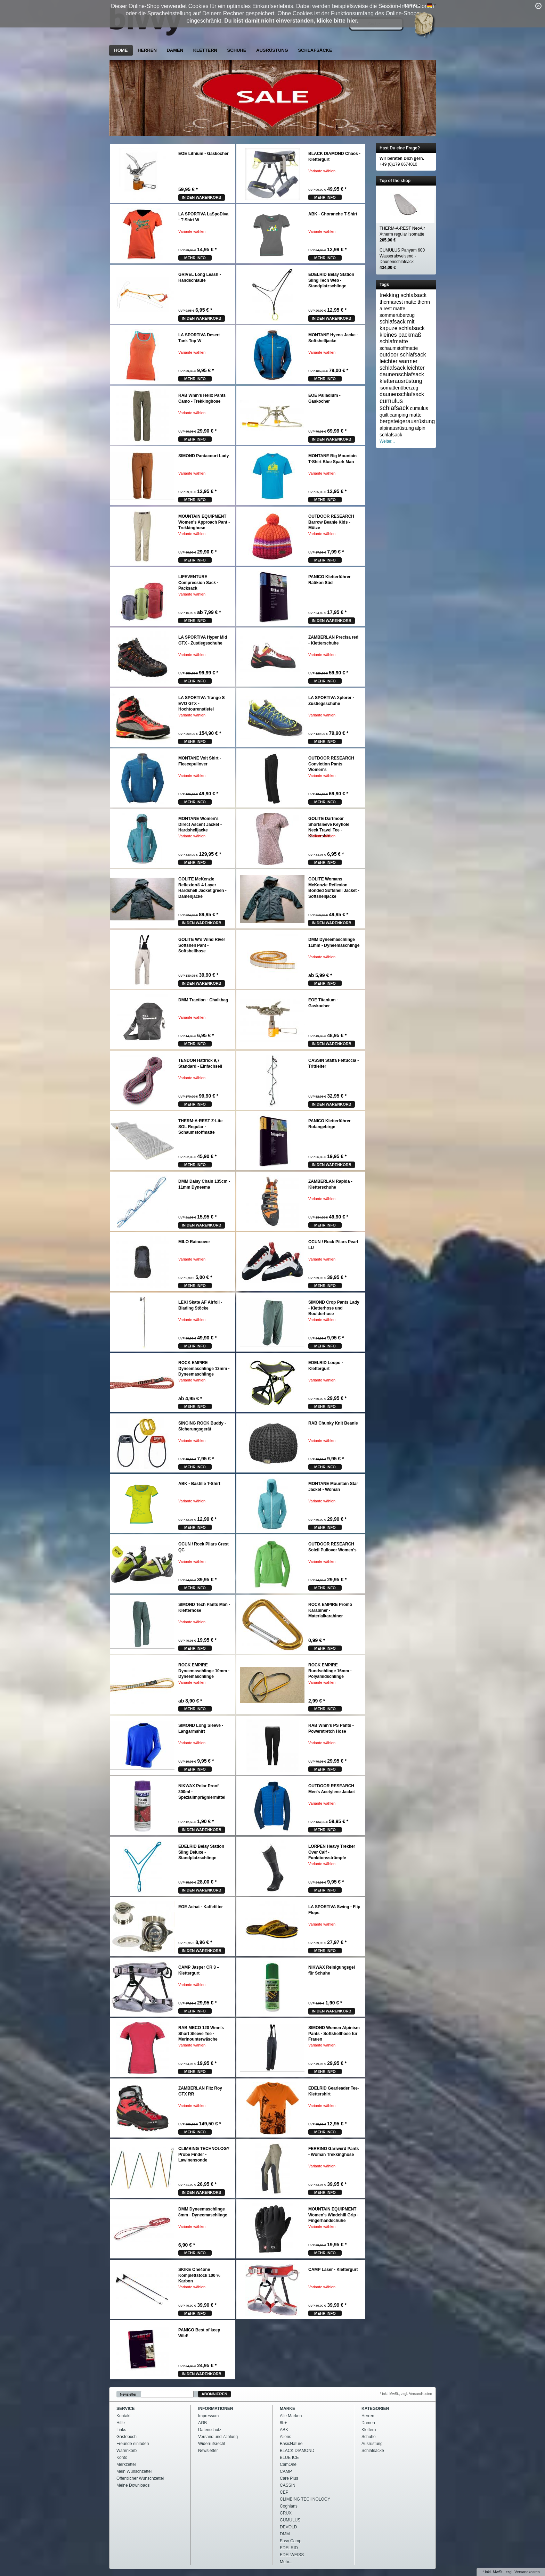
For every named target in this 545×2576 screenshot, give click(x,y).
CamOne (288, 2464)
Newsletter (128, 2394)
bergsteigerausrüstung (407, 421)
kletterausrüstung (401, 381)
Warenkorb (126, 2450)
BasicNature (291, 2443)
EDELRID (289, 2547)
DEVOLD (288, 2527)
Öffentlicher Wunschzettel (140, 2478)
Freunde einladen (132, 2443)
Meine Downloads (132, 2485)
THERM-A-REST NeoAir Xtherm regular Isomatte (402, 234)
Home (121, 50)
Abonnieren (214, 2394)
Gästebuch (126, 2436)
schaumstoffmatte (399, 348)
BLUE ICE (289, 2457)
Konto (121, 2457)
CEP (284, 2492)
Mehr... (286, 2561)
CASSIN (287, 2485)
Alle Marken (291, 2415)
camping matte (406, 415)
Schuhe (236, 50)
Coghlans (289, 2506)
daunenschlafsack (402, 394)
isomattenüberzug (399, 388)
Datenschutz (209, 2429)
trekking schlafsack (403, 295)
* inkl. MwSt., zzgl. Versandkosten (406, 2394)
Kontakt (123, 2415)
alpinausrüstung (397, 428)
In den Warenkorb (201, 197)
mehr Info (325, 197)
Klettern (205, 50)
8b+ (283, 2422)
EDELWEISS (292, 2554)
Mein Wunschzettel (134, 2471)
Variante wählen (321, 171)
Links (121, 2429)
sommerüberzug (397, 315)
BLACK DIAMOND (297, 2450)
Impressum (208, 2415)
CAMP (286, 2471)
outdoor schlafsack (403, 355)
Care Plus (289, 2478)
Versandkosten (527, 2572)
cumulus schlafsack (394, 404)
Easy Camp (290, 2540)
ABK (284, 2429)
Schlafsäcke (315, 50)
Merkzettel (126, 2464)
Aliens (285, 2436)
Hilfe (120, 2422)
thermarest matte (398, 302)
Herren (147, 50)
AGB (202, 2422)
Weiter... (387, 441)
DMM (285, 2534)
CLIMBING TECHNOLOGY (305, 2499)
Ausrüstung (272, 50)
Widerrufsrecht (211, 2443)
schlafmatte (394, 341)
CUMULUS (290, 2520)
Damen (174, 50)
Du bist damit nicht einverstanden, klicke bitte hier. (291, 21)
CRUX (286, 2513)
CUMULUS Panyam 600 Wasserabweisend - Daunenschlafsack (402, 259)
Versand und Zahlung (218, 2436)
